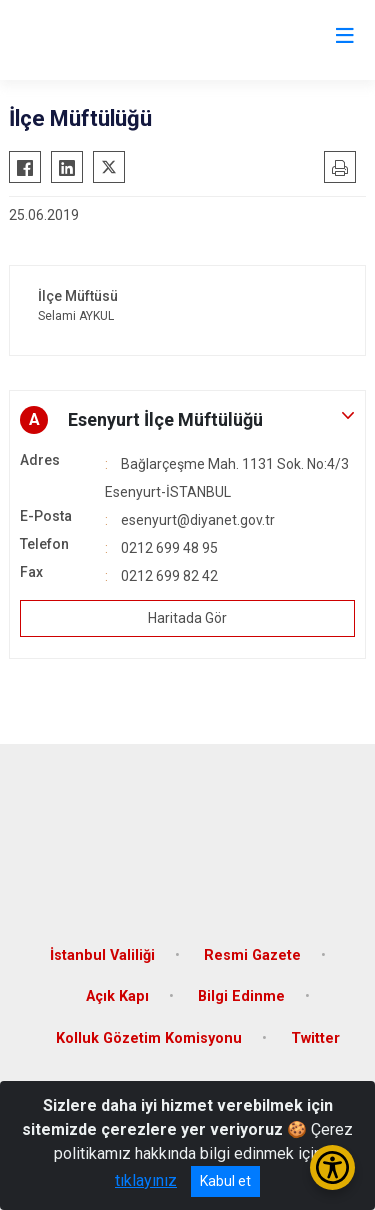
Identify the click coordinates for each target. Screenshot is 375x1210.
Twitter (315, 1038)
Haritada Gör (187, 618)
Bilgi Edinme (241, 996)
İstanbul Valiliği (102, 955)
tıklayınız (146, 1180)
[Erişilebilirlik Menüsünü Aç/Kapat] (332, 1167)
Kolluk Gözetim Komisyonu (149, 1038)
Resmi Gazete (252, 955)
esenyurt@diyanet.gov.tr (198, 520)
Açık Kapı (117, 996)
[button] (187, 420)
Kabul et (225, 1181)
